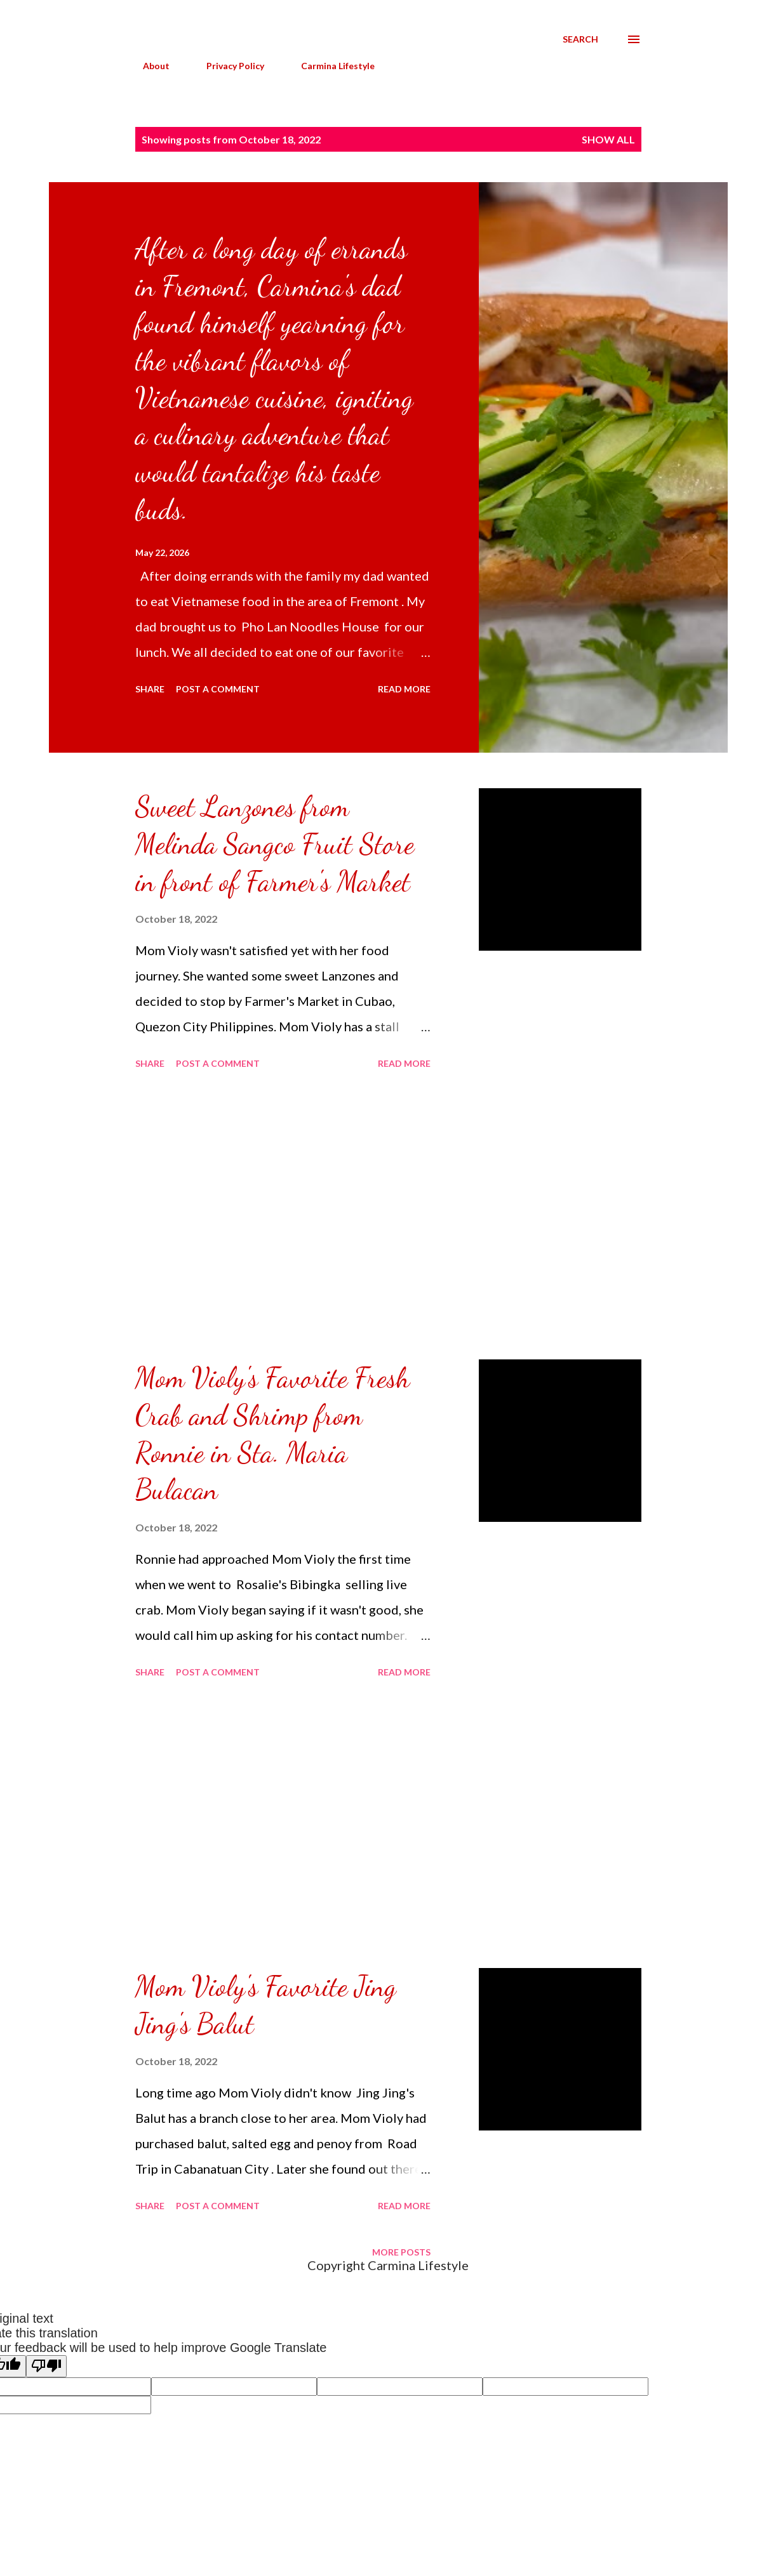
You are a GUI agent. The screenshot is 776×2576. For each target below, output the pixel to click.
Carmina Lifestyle (330, 65)
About (148, 65)
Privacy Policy (228, 65)
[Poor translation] (46, 2366)
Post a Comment (218, 689)
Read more (404, 689)
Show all (608, 139)
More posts (401, 2252)
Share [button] (149, 689)
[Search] (580, 39)
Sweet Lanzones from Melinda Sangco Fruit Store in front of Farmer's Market (274, 843)
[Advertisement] (283, 1216)
